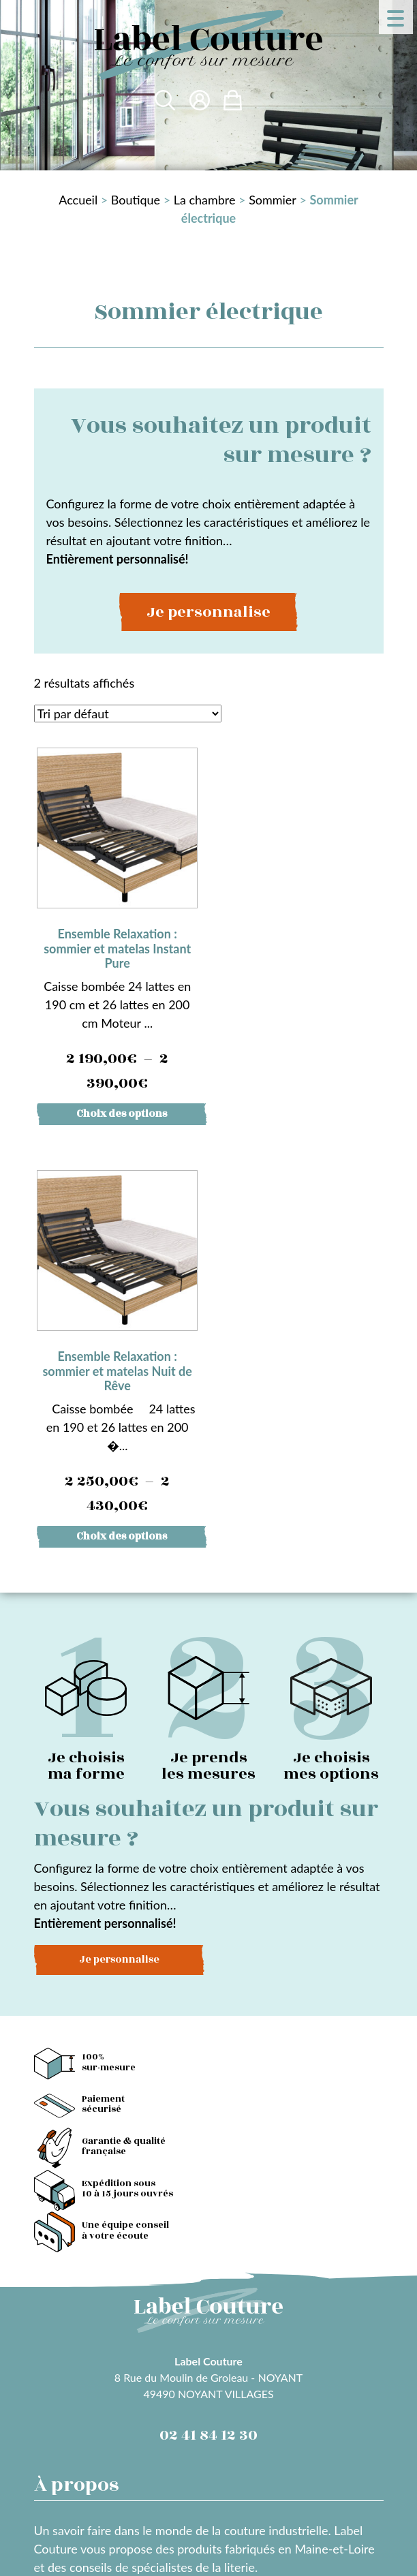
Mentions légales (79, 2445)
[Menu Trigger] (396, 17)
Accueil (78, 199)
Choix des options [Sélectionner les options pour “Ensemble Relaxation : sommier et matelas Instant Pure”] (122, 1112)
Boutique (135, 199)
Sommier (273, 199)
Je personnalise (208, 612)
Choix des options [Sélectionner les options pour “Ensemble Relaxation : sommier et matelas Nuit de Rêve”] (306, 1112)
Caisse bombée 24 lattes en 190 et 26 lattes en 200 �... (300, 921)
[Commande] (127, 713)
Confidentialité (73, 2463)
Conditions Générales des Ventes (222, 2445)
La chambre (205, 199)
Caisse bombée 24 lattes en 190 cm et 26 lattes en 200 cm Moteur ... (116, 921)
